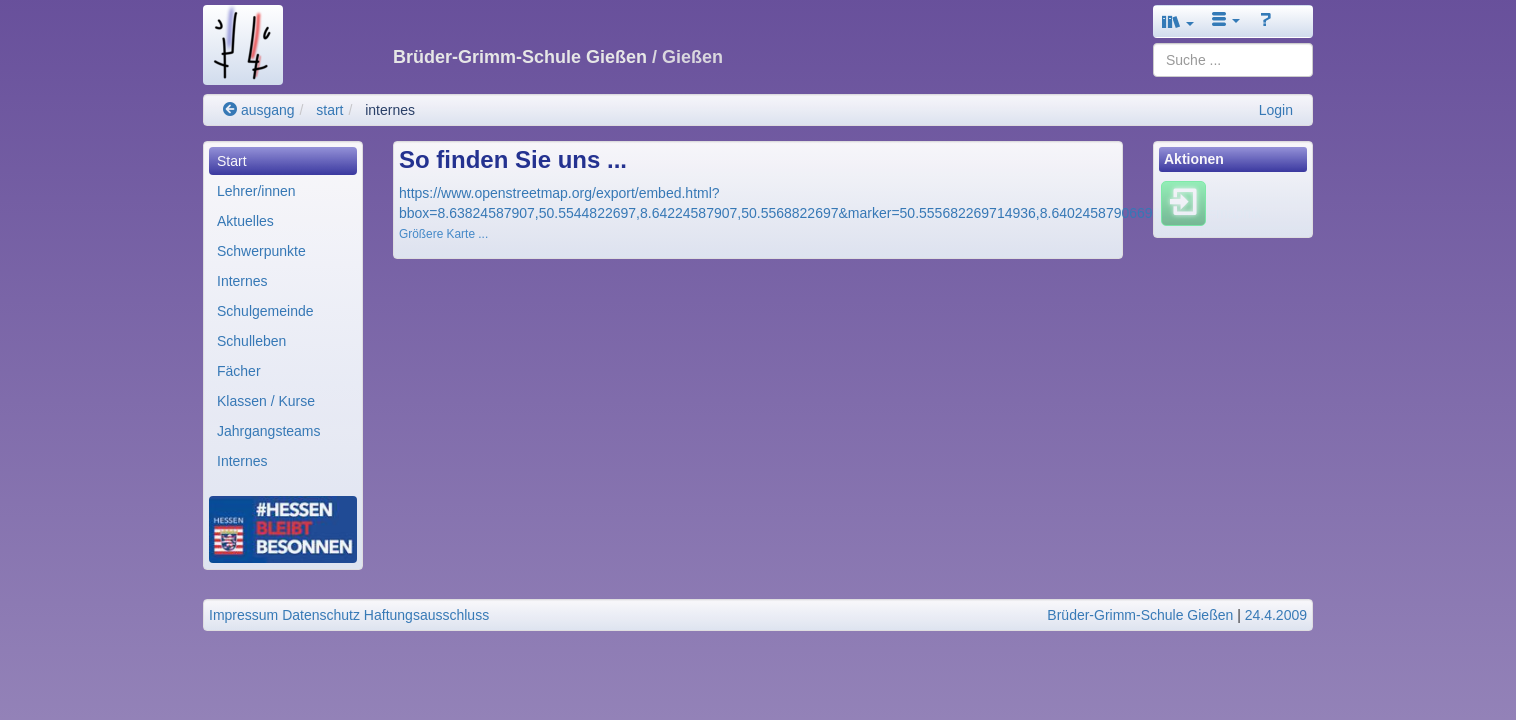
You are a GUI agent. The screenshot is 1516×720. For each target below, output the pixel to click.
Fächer (239, 371)
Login (1276, 110)
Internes (242, 281)
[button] (1178, 21)
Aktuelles (245, 221)
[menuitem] (283, 161)
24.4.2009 (1276, 615)
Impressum (243, 615)
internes (390, 110)
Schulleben (251, 341)
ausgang (259, 110)
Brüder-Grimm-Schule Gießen (1140, 615)
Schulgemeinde (265, 311)
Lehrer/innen (256, 191)
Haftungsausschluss (426, 615)
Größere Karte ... (443, 234)
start (329, 110)
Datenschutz (321, 615)
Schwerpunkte (261, 251)
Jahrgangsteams (269, 431)
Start (232, 161)
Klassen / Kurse (266, 401)
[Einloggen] (1183, 203)
